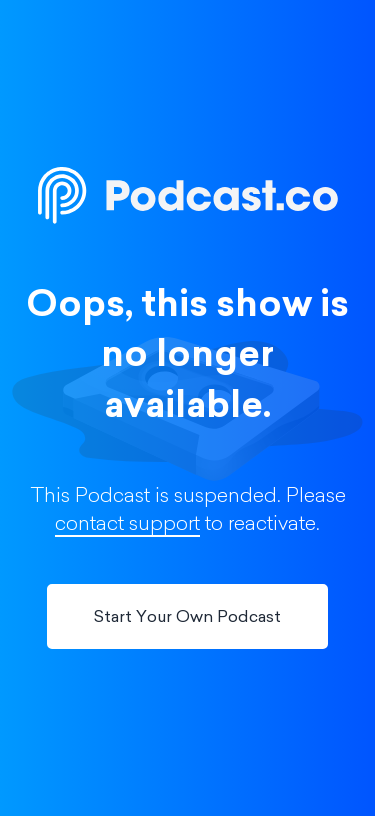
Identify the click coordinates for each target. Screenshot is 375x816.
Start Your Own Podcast (187, 618)
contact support (127, 525)
